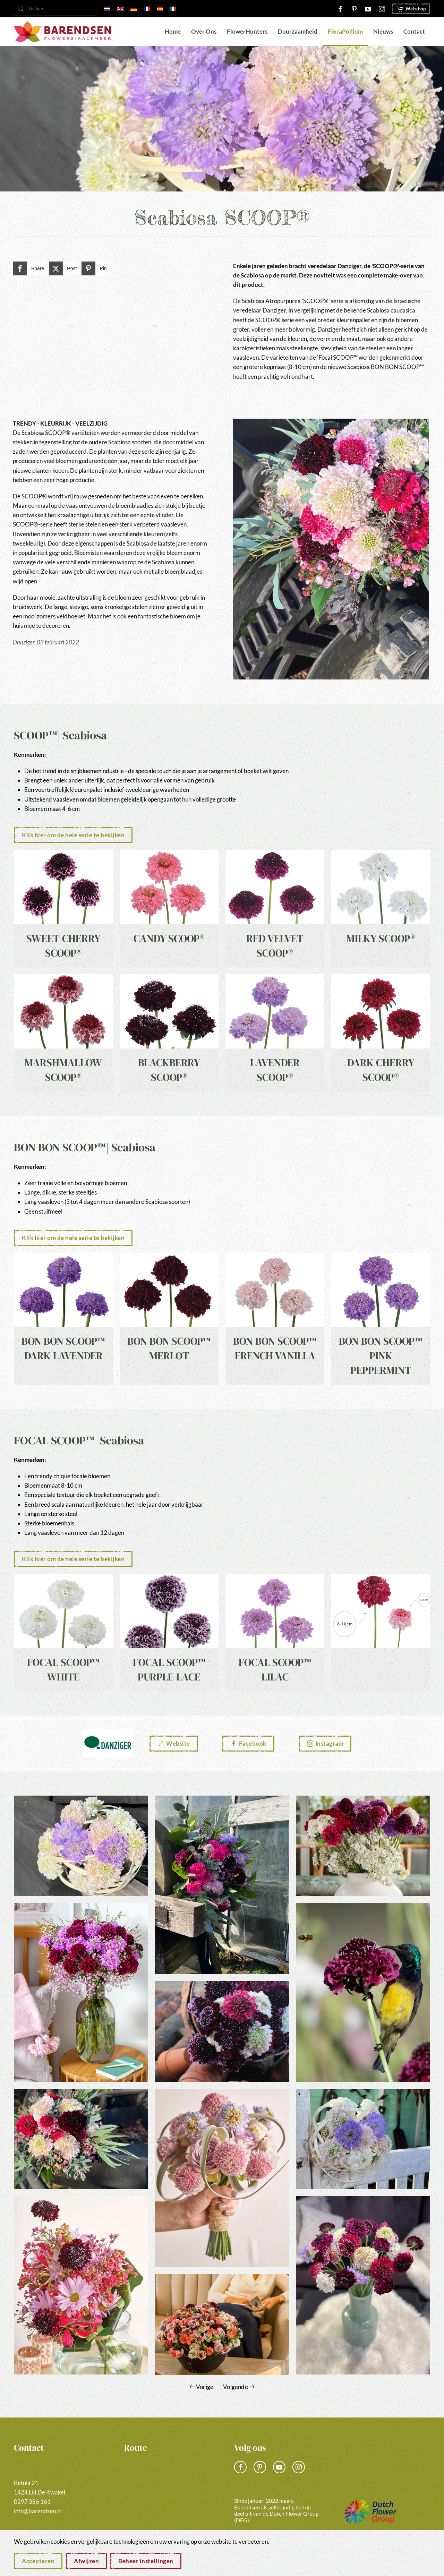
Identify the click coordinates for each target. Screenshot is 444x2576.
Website (173, 1743)
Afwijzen (86, 2561)
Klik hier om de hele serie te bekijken (73, 835)
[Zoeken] (55, 9)
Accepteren (38, 2561)
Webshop (411, 8)
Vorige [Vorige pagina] (201, 2386)
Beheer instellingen (145, 2561)
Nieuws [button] (383, 31)
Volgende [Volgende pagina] (238, 2386)
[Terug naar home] (62, 31)
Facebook (248, 1743)
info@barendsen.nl (38, 2511)
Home (173, 31)
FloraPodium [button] (345, 31)
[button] (81, 1846)
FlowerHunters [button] (247, 31)
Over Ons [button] (203, 31)
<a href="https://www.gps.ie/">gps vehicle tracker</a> (167, 2492)
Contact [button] (414, 31)
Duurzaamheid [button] (297, 31)
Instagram (325, 1743)
